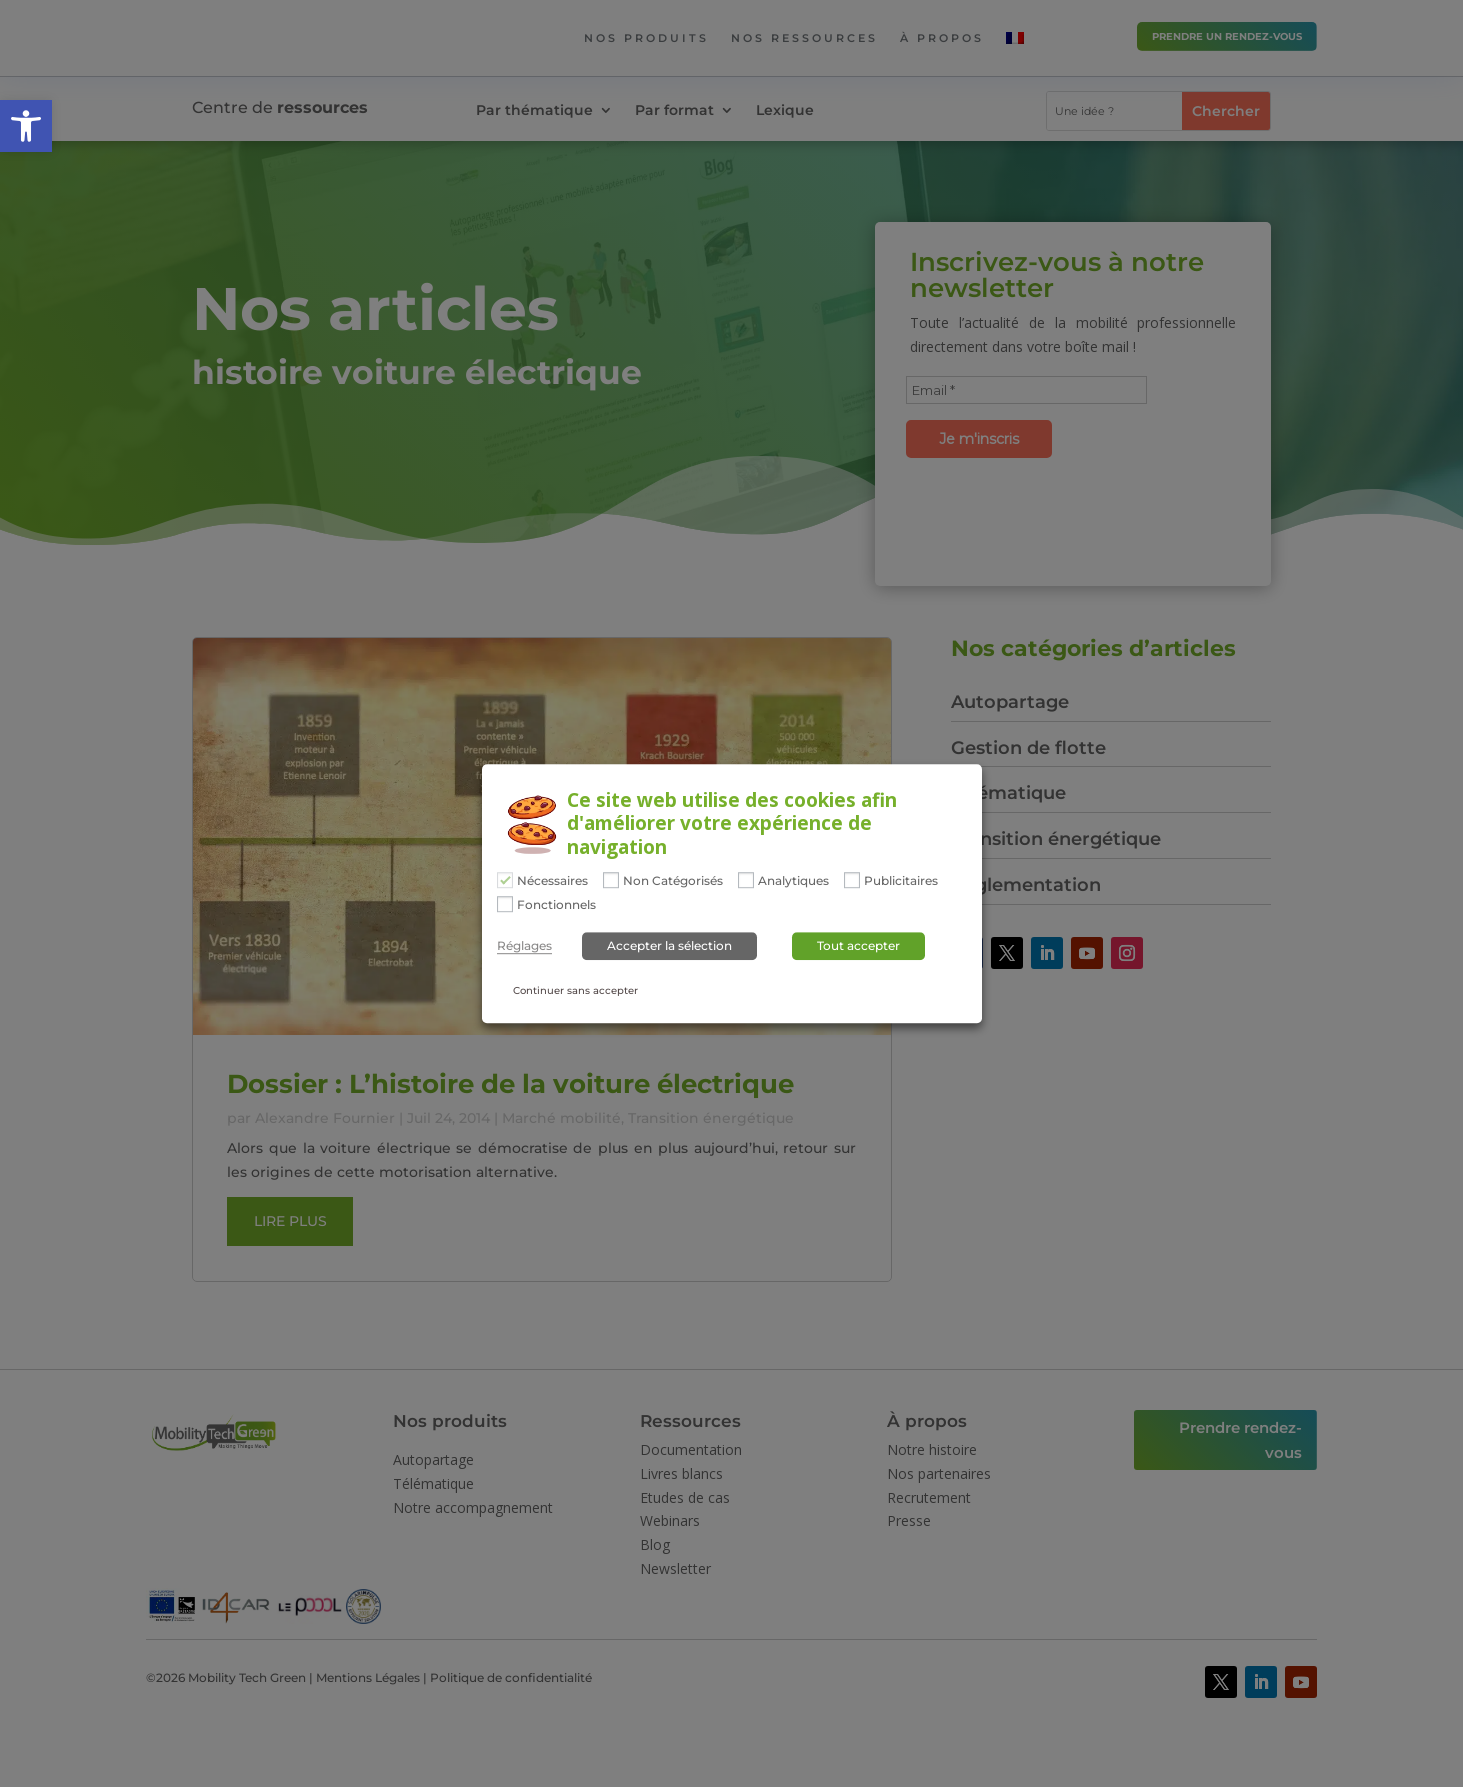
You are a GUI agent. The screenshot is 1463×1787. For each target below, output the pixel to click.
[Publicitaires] (852, 880)
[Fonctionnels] (505, 904)
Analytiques (793, 881)
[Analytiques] (746, 880)
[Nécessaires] (505, 880)
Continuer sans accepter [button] (575, 991)
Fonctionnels (556, 905)
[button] (26, 126)
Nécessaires (552, 881)
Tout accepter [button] (858, 946)
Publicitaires (901, 881)
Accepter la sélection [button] (669, 946)
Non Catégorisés (673, 881)
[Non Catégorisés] (611, 880)
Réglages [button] (524, 947)
